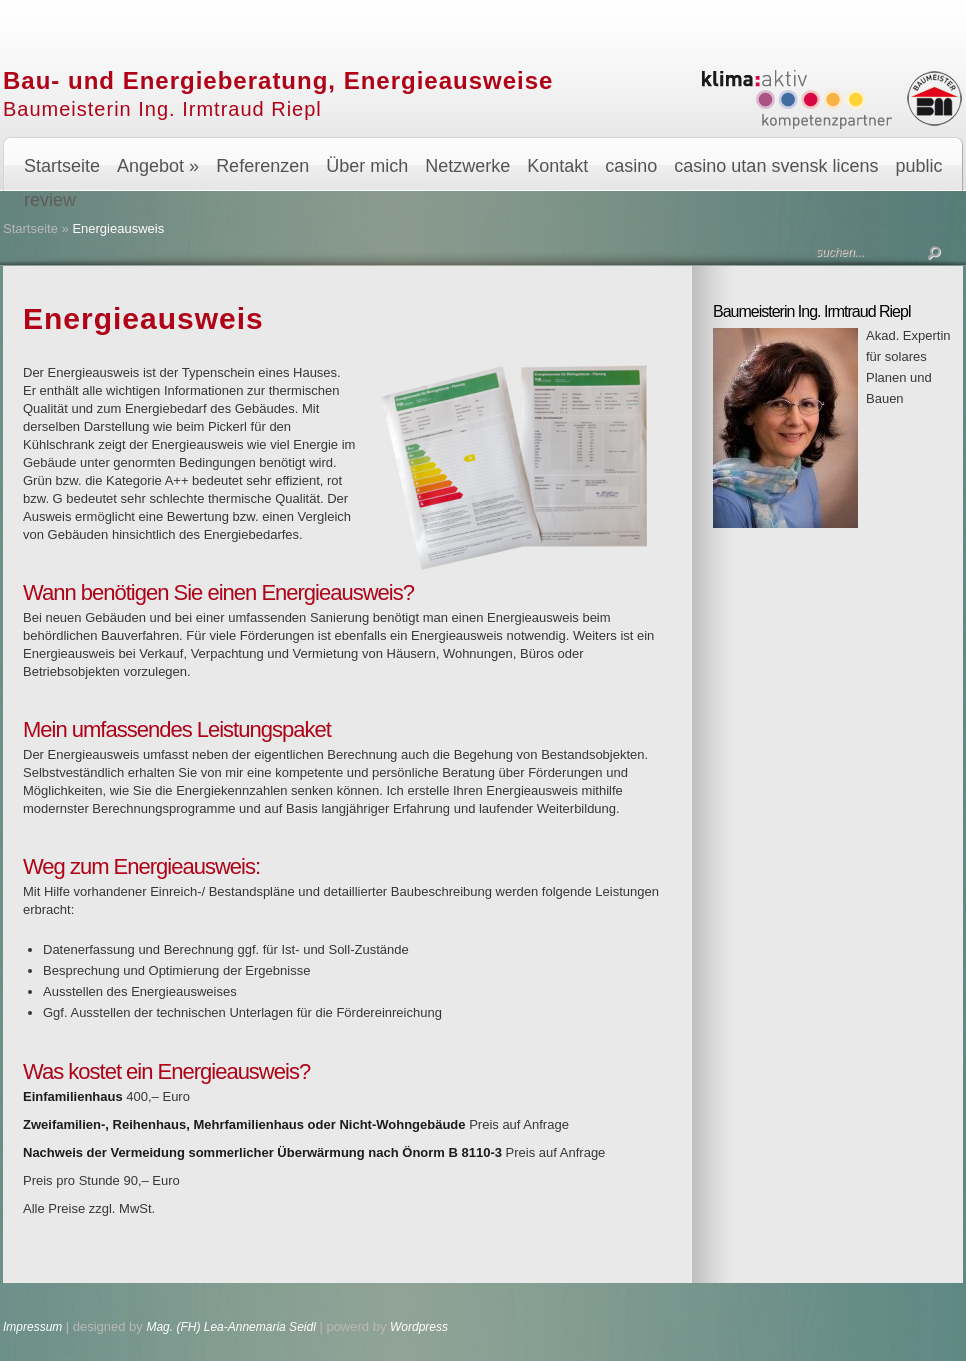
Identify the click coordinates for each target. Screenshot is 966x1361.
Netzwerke (467, 166)
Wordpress (419, 1327)
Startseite (62, 166)
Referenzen (262, 166)
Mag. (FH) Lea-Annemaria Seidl (230, 1327)
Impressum (34, 1327)
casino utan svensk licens (776, 166)
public (918, 166)
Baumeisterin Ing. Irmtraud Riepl (162, 109)
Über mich (367, 166)
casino (631, 166)
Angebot (158, 166)
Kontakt (557, 166)
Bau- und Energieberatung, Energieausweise (278, 80)
